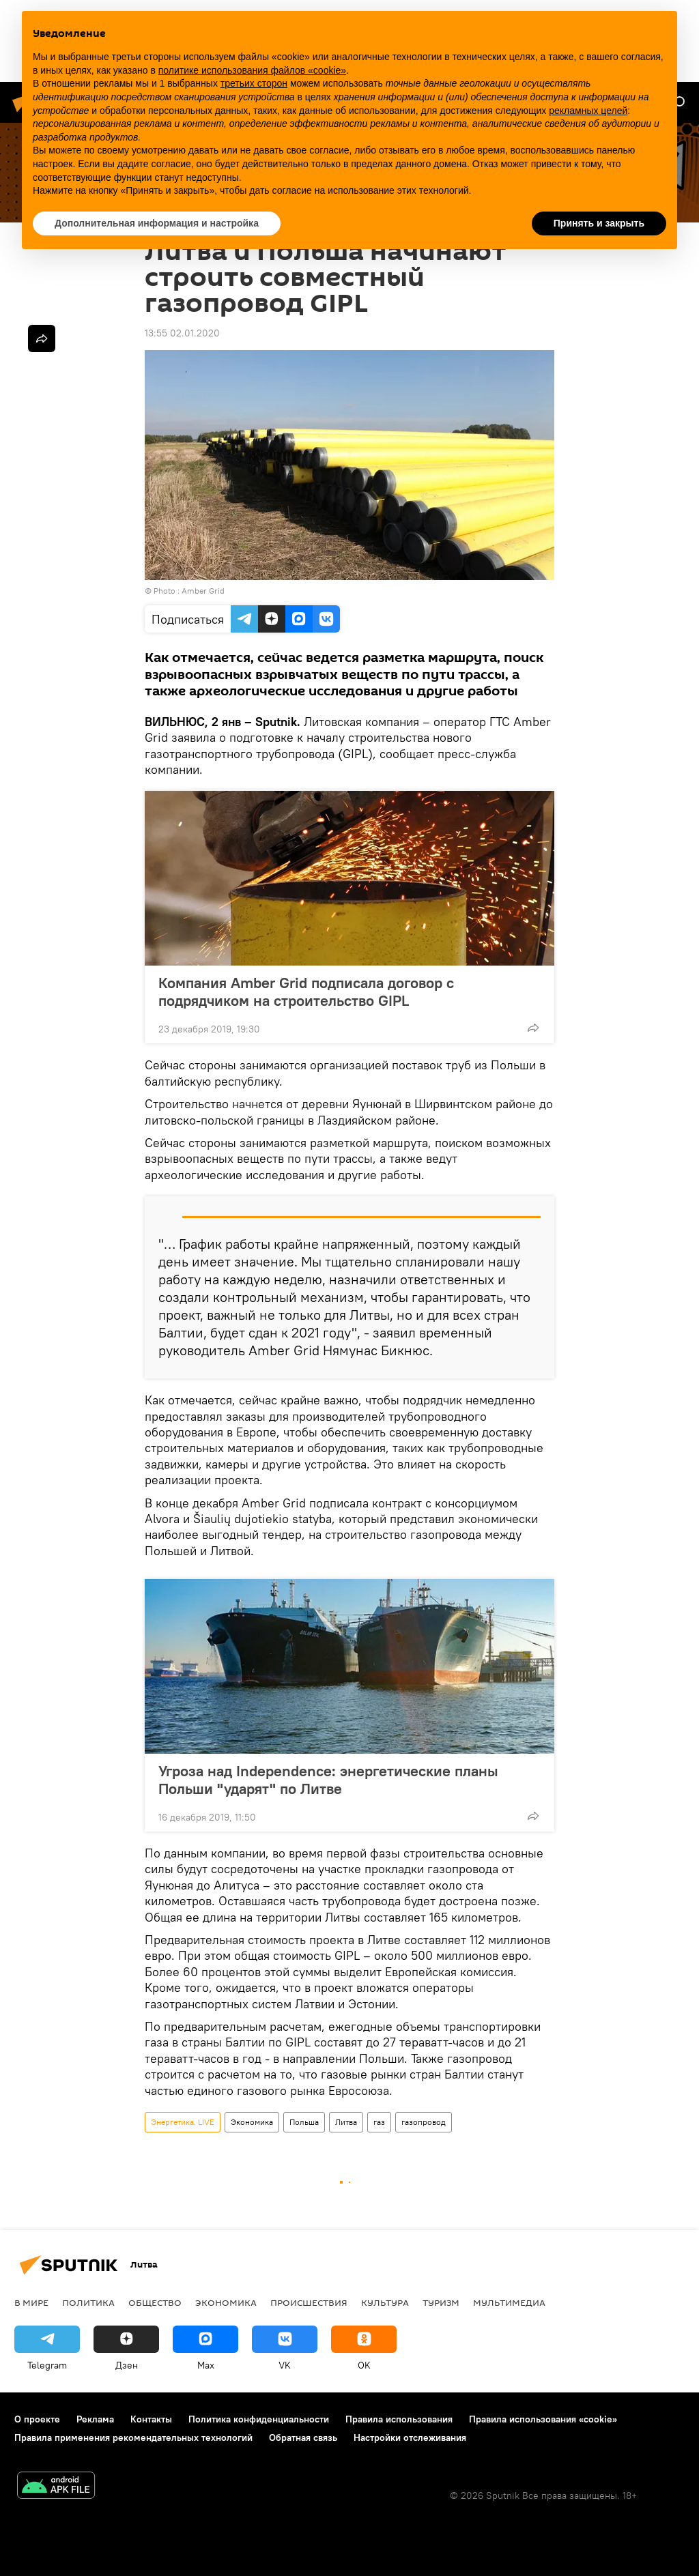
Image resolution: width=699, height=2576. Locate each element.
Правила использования (399, 2419)
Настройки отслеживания (410, 2437)
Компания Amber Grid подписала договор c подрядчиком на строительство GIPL (306, 991)
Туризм (441, 2302)
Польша (304, 2122)
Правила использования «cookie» (543, 2419)
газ (379, 2122)
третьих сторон (253, 83)
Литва (346, 2122)
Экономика (252, 2122)
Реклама (95, 2419)
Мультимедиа (509, 2302)
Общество (155, 2302)
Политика (88, 2302)
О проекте (37, 2419)
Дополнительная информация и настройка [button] (157, 223)
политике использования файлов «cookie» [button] (252, 70)
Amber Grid (203, 590)
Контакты (151, 2419)
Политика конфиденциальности (258, 2419)
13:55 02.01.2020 (182, 333)
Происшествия (308, 2302)
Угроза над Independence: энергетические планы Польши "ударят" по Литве (328, 1779)
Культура (385, 2302)
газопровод (423, 2122)
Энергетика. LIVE (182, 2122)
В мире (31, 2302)
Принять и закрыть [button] (599, 223)
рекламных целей (588, 110)
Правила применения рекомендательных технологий (133, 2437)
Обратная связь (303, 2437)
